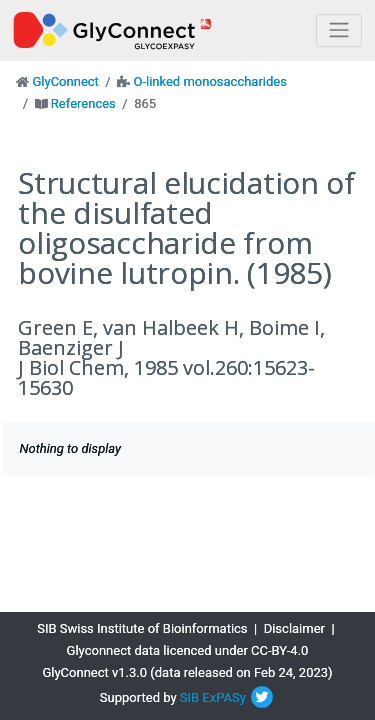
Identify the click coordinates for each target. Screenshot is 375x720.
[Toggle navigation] (339, 30)
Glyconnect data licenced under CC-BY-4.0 (188, 650)
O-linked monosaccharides (209, 81)
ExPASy (224, 697)
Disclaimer (294, 628)
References (83, 103)
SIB (189, 697)
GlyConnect (65, 81)
